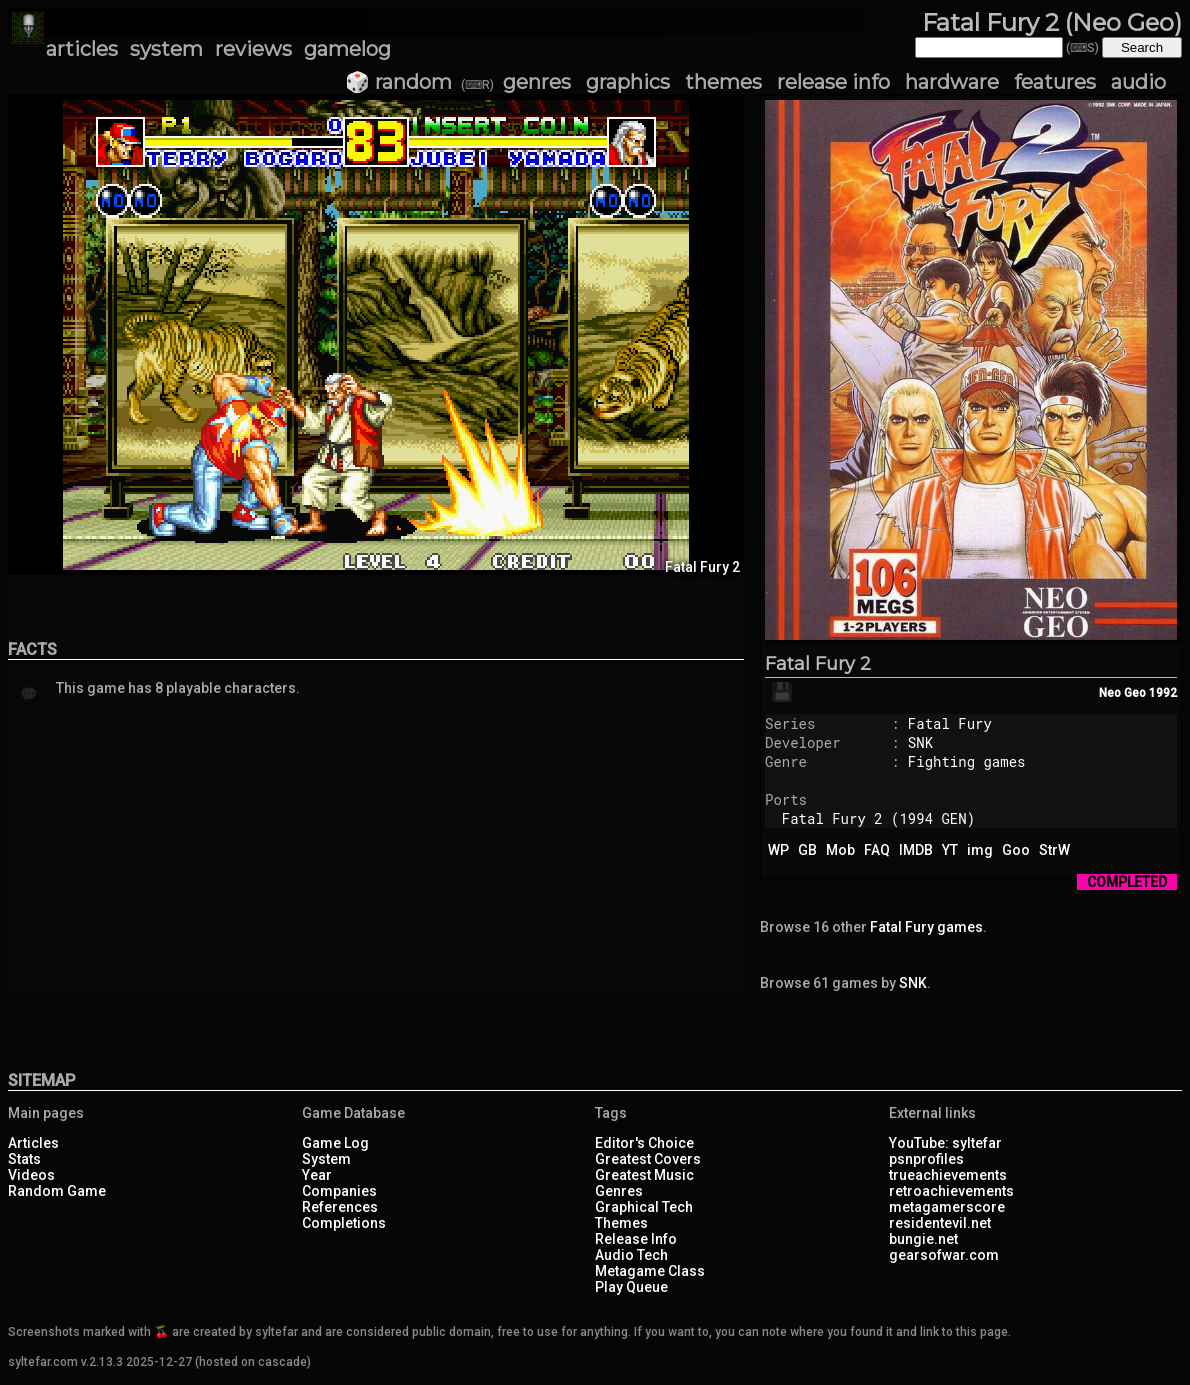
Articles (33, 1143)
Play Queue (631, 1287)
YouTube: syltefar (945, 1143)
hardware (952, 82)
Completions (344, 1223)
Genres (619, 1191)
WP (778, 850)
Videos (31, 1175)
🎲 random (398, 82)
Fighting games (967, 761)
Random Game (57, 1191)
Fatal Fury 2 (818, 664)
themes (723, 82)
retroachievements (951, 1191)
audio (1138, 82)
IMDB (916, 850)
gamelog (347, 49)
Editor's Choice (644, 1143)
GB (807, 850)
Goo (1016, 850)
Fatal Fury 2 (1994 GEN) (878, 818)
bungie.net (923, 1239)
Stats (24, 1159)
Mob (840, 850)
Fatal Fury (950, 723)
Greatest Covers (648, 1159)
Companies (339, 1191)
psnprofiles (926, 1159)
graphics (628, 82)
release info (833, 82)
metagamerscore (947, 1207)
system (166, 49)
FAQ (877, 850)
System (326, 1159)
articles (82, 49)
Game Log (335, 1143)
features (1055, 82)
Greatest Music (644, 1175)
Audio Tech (631, 1255)
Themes (621, 1223)
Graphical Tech (644, 1207)
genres (537, 82)
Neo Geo (1122, 693)
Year (317, 1175)
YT (950, 850)
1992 (1163, 693)
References (340, 1207)
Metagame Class (650, 1271)
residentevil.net (940, 1223)
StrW (1054, 850)
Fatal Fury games (926, 927)
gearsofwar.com (944, 1255)
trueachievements (948, 1175)
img (980, 850)
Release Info (636, 1239)
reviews (253, 49)
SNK (920, 742)
